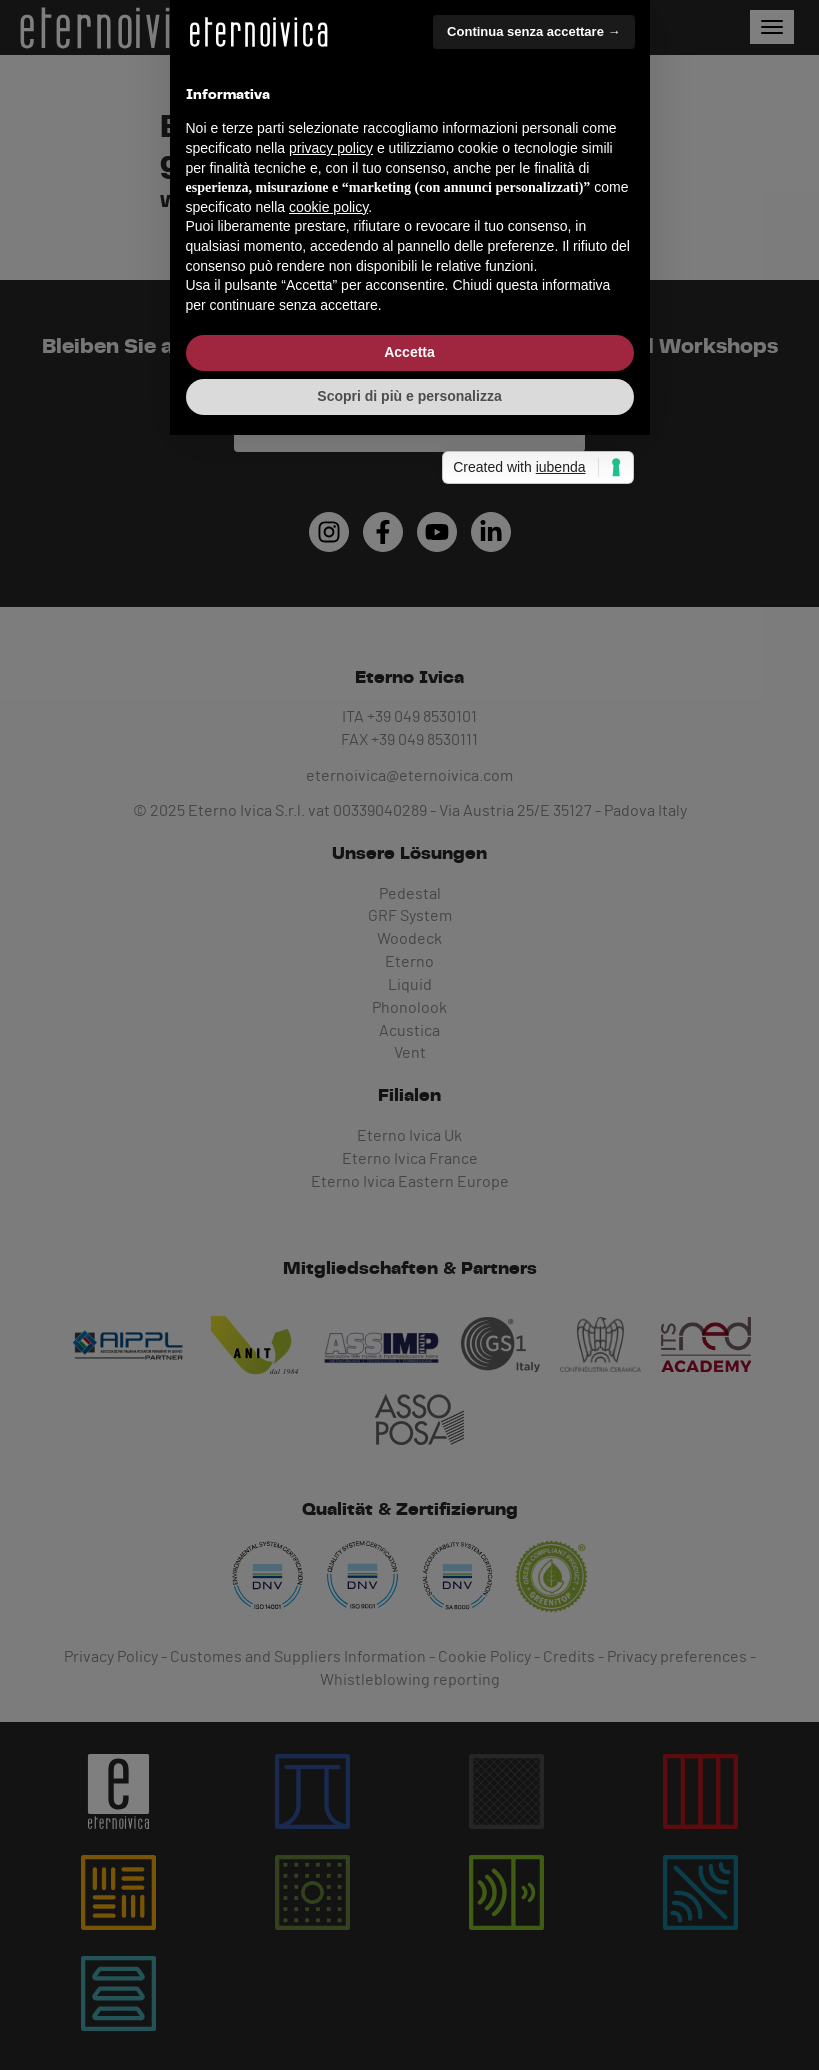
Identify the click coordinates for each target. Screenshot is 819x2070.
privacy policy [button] (331, 966)
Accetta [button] (409, 1170)
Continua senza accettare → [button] (533, 849)
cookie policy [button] (328, 1025)
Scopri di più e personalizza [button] (409, 1214)
